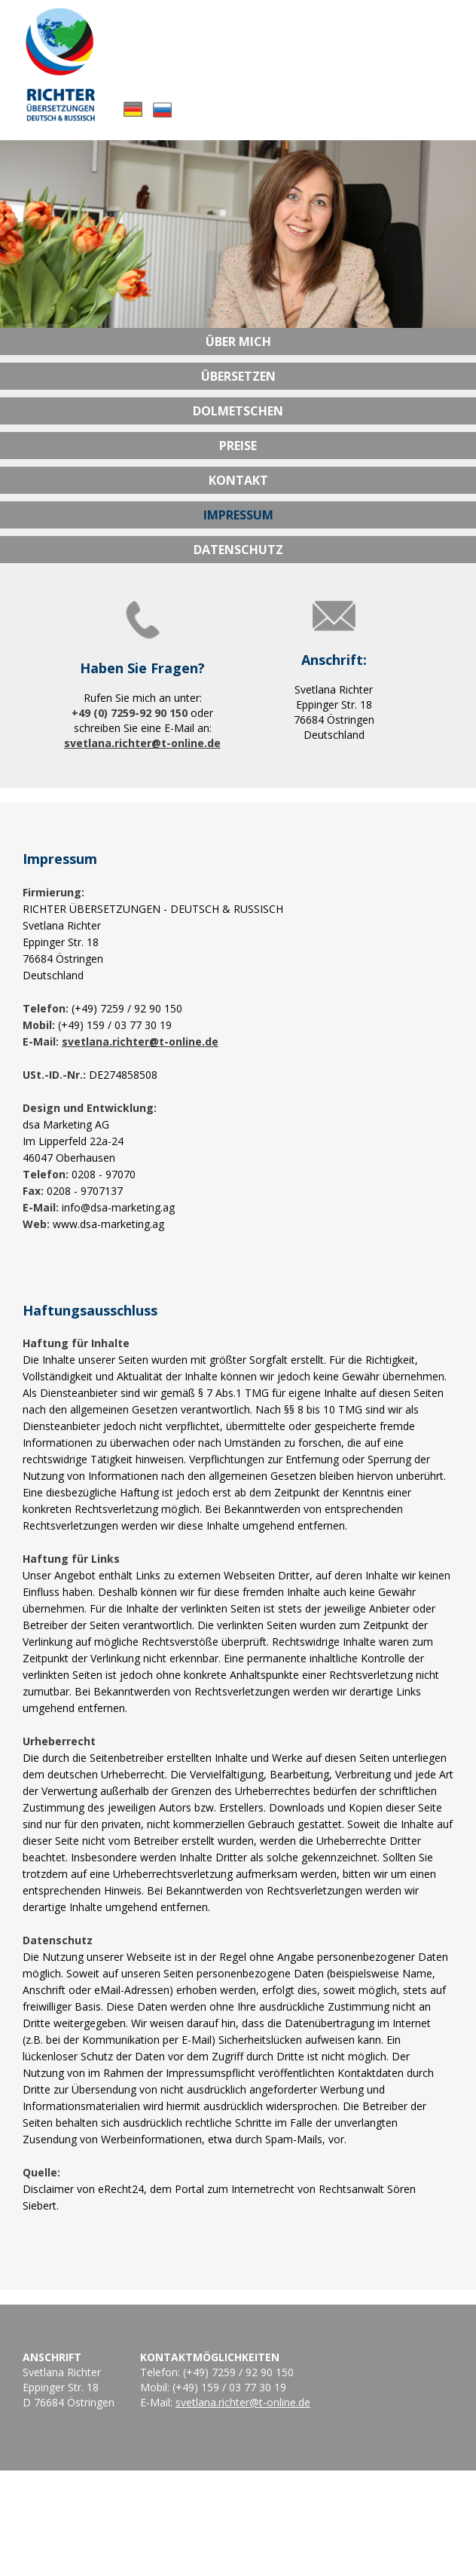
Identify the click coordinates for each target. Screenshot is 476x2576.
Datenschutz (238, 549)
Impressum (238, 515)
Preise (238, 445)
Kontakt (238, 480)
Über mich (238, 341)
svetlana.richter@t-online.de (142, 743)
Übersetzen (238, 376)
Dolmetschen (238, 411)
